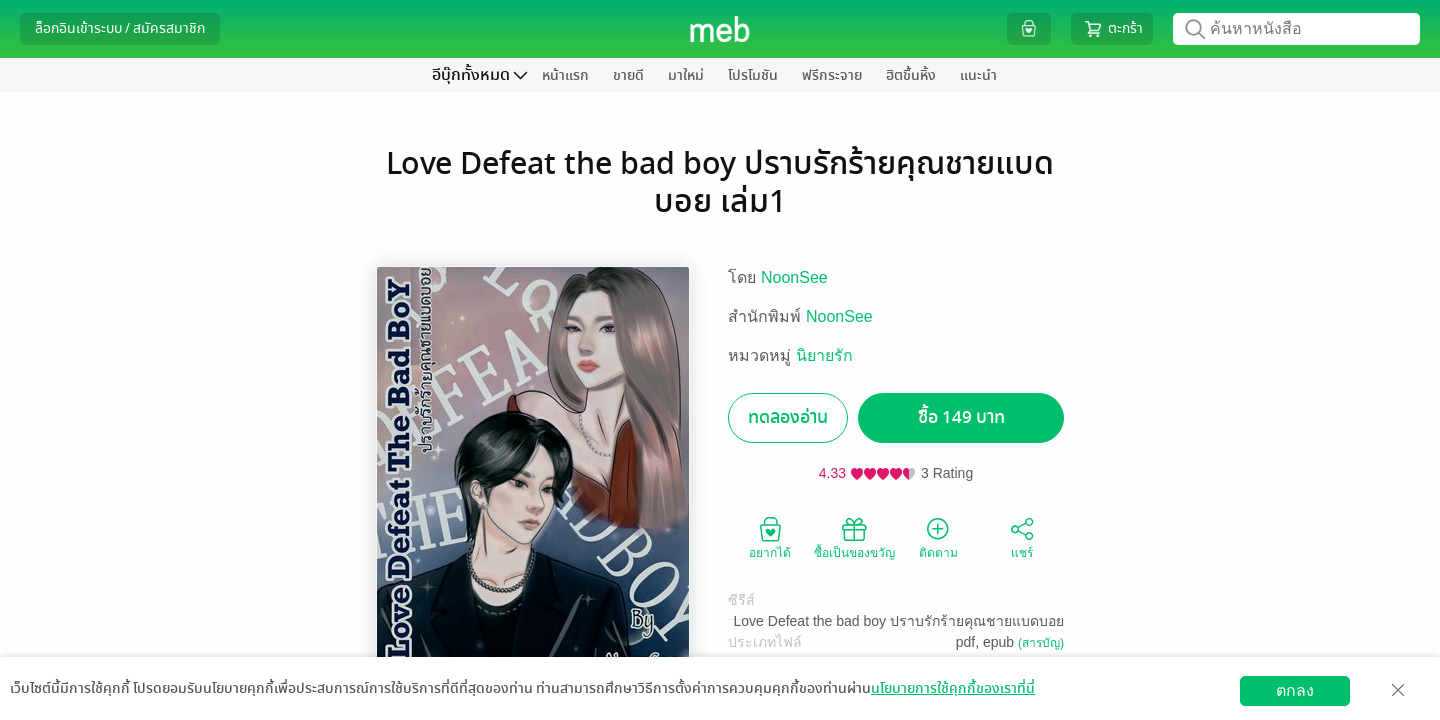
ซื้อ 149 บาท (961, 417)
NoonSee (794, 277)
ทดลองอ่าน (788, 417)
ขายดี (628, 75)
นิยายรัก (824, 355)
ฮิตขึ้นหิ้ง (911, 75)
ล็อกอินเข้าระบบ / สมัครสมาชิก (120, 28)
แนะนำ (978, 75)
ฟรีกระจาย (832, 75)
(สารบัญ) (1041, 643)
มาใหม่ (686, 75)
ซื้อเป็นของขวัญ (854, 537)
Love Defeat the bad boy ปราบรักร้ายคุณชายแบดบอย (899, 621)
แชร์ (1022, 537)
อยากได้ (770, 537)
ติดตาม (938, 537)
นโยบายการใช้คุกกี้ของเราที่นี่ (953, 688)
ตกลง (1295, 690)
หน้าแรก (565, 75)
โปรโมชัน (753, 75)
